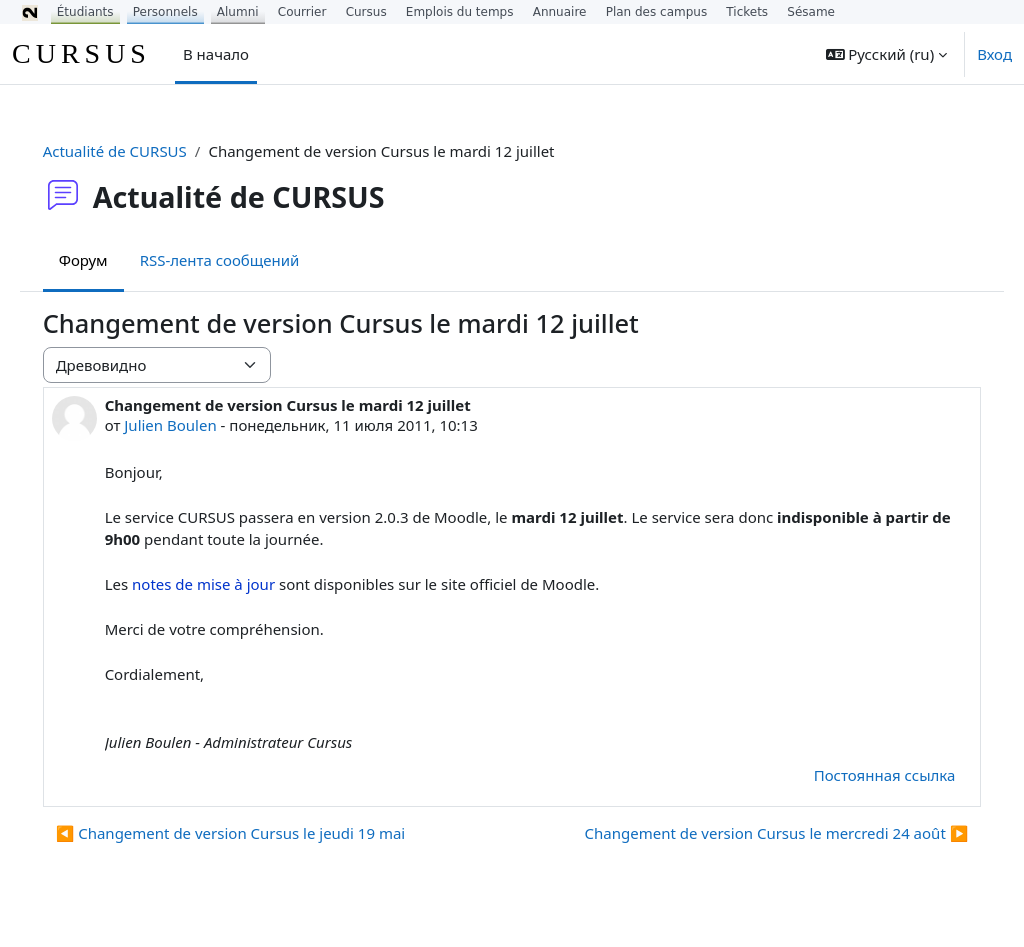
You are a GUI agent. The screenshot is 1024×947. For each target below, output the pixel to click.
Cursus (366, 12)
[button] (887, 54)
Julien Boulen (199, 425)
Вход (994, 54)
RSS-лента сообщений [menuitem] (248, 260)
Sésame (811, 12)
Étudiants (85, 12)
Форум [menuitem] (111, 260)
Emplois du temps (460, 12)
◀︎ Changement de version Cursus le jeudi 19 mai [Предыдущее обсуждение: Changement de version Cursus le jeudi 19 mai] (259, 833)
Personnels (165, 12)
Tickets (747, 12)
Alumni (238, 12)
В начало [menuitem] (216, 54)
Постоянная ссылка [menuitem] (856, 775)
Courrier (302, 12)
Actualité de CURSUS (143, 151)
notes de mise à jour (231, 584)
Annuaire (560, 12)
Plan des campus (657, 12)
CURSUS (81, 53)
